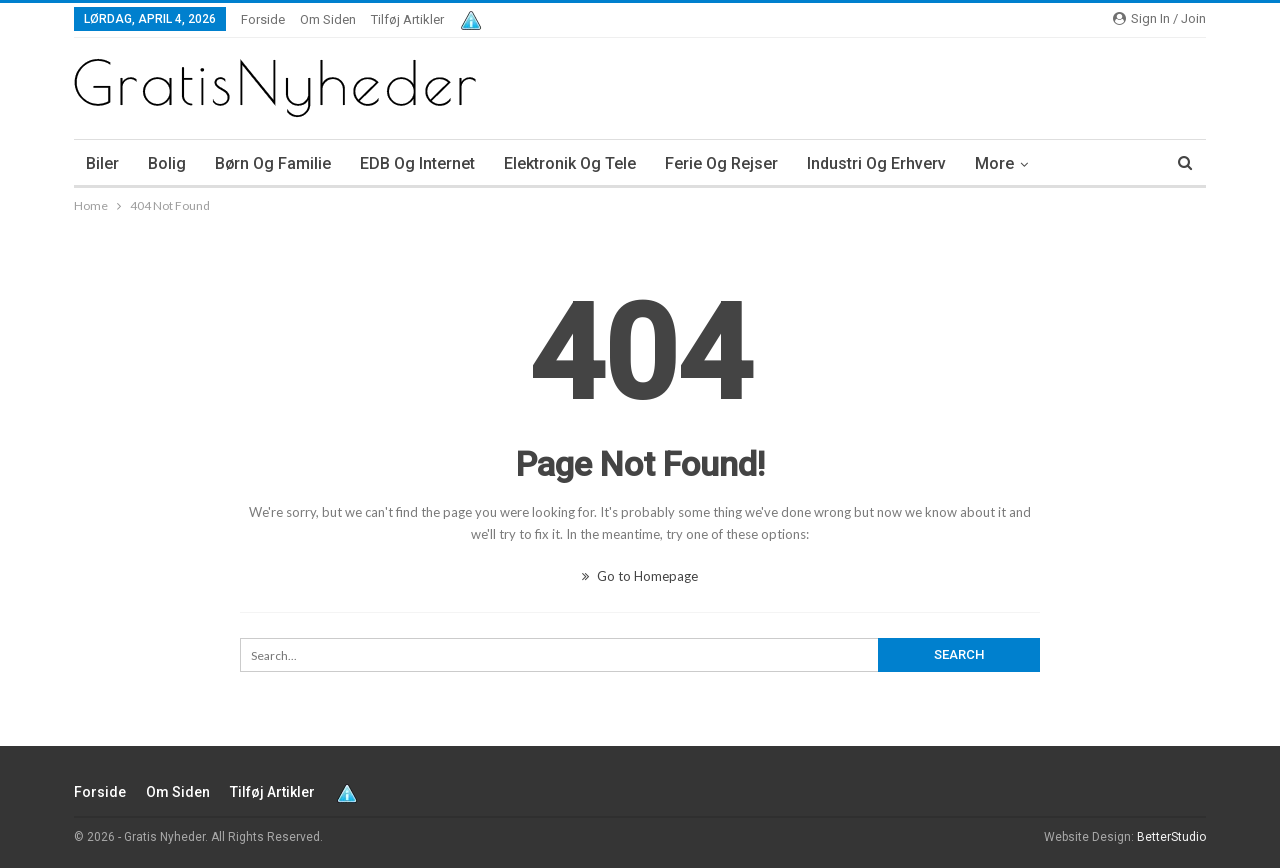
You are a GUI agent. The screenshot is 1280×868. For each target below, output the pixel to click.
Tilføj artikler (407, 19)
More (994, 163)
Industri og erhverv (876, 163)
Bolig (167, 163)
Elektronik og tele (570, 163)
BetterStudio (1171, 837)
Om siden (328, 19)
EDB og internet (417, 163)
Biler (102, 163)
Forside (263, 19)
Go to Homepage (640, 576)
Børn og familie (273, 163)
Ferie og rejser (721, 163)
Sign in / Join (1159, 18)
